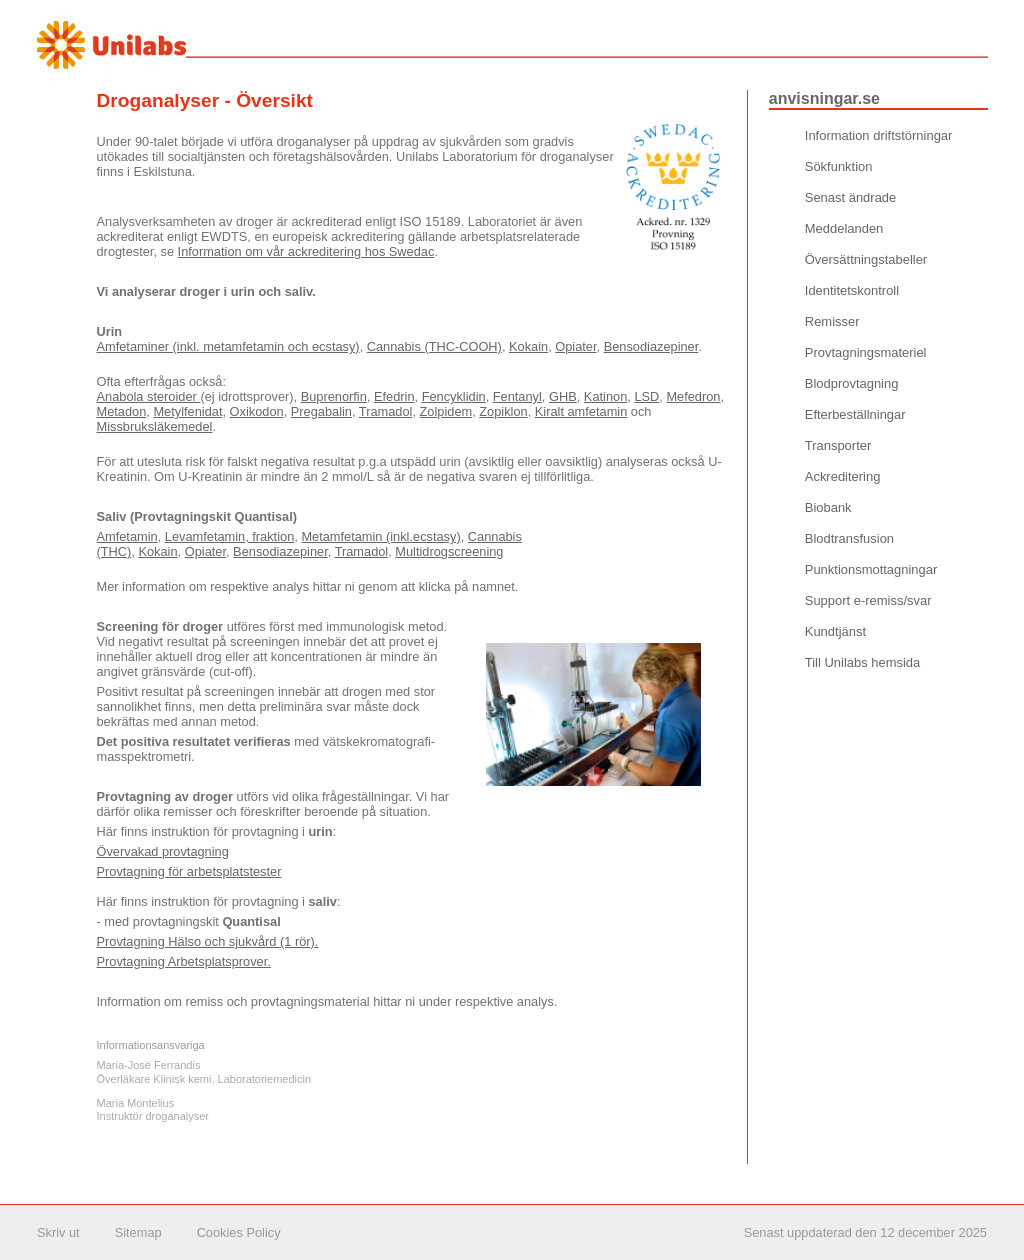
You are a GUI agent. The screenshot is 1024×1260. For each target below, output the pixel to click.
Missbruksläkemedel (155, 426)
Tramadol (386, 411)
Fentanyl (517, 396)
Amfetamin (127, 536)
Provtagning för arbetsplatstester (189, 871)
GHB (563, 396)
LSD (646, 396)
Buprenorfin (334, 396)
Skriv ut (58, 1232)
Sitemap (138, 1232)
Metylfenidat (187, 411)
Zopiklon (503, 411)
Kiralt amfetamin (581, 411)
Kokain (528, 346)
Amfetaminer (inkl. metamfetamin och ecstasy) (228, 346)
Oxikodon (257, 411)
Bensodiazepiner (651, 346)
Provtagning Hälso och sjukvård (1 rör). (208, 941)
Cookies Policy (239, 1232)
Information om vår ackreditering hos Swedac (306, 251)
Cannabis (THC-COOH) (434, 346)
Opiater (575, 346)
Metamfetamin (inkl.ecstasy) (380, 536)
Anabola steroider (149, 396)
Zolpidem (446, 411)
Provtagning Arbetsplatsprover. (184, 961)
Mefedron (693, 396)
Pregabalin (321, 411)
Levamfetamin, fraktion (229, 536)
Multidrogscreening (449, 551)
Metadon (122, 411)
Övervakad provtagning (163, 851)
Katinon (605, 396)
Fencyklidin (454, 396)
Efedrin (394, 396)
